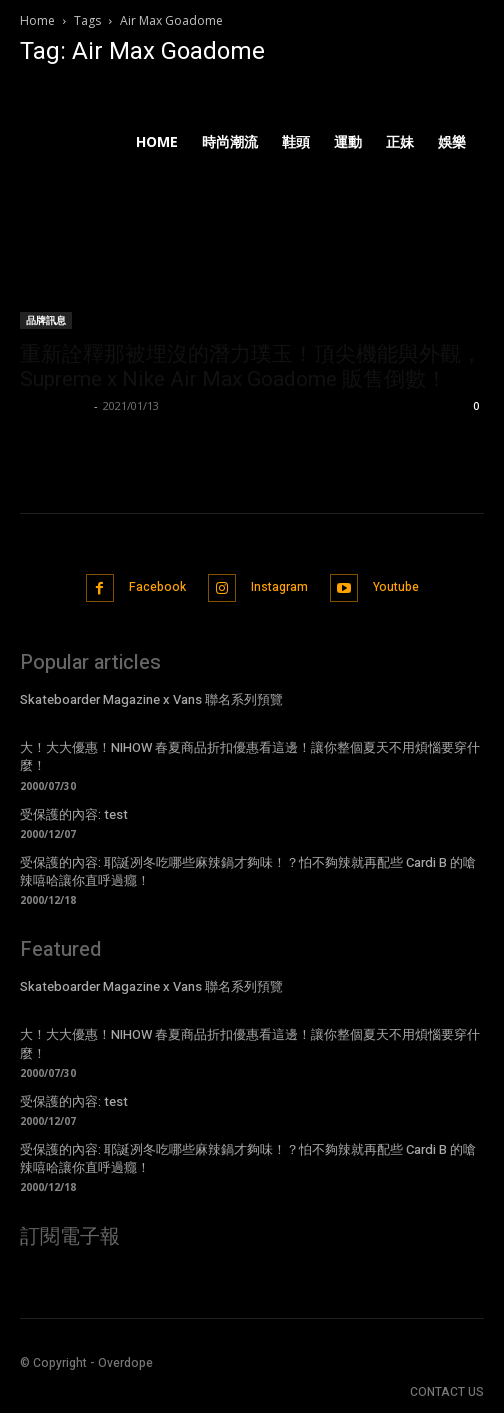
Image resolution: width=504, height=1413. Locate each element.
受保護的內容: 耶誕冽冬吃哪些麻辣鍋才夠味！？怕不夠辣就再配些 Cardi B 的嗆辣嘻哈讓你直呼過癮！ (248, 871)
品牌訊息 (46, 320)
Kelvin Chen (54, 405)
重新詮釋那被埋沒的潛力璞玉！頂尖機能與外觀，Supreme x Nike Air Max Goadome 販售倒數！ (251, 366)
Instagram (279, 587)
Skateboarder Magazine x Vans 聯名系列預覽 (151, 699)
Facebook (157, 587)
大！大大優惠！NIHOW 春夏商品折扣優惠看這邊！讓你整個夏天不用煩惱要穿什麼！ (250, 756)
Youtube (396, 587)
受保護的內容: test (74, 814)
